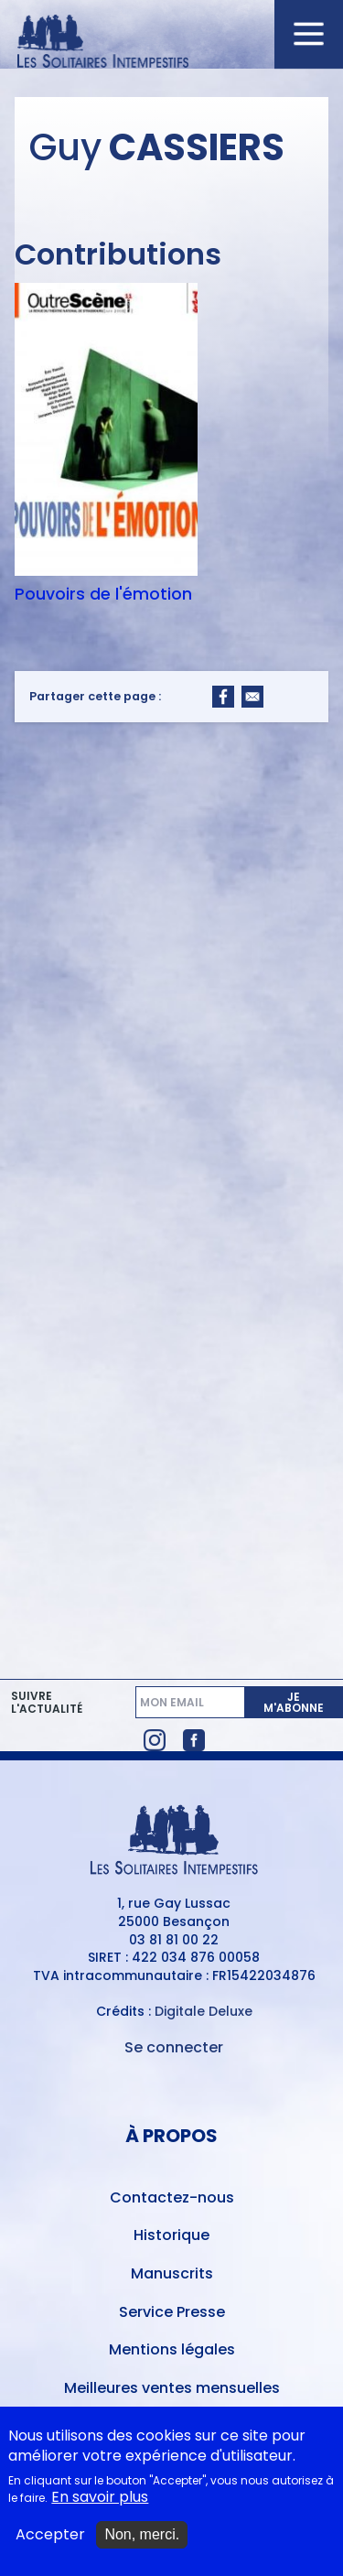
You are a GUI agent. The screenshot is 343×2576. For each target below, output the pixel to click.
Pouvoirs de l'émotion (103, 594)
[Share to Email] (252, 697)
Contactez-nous (172, 2197)
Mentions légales (172, 2349)
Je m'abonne (293, 1702)
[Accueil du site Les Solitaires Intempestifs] (172, 42)
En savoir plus (99, 2507)
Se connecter (173, 2047)
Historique (171, 2235)
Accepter (50, 2544)
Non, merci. (141, 2543)
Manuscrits (172, 2273)
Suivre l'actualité (46, 1703)
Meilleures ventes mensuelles (172, 2387)
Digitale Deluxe (203, 2011)
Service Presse (172, 2311)
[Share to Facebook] (223, 697)
